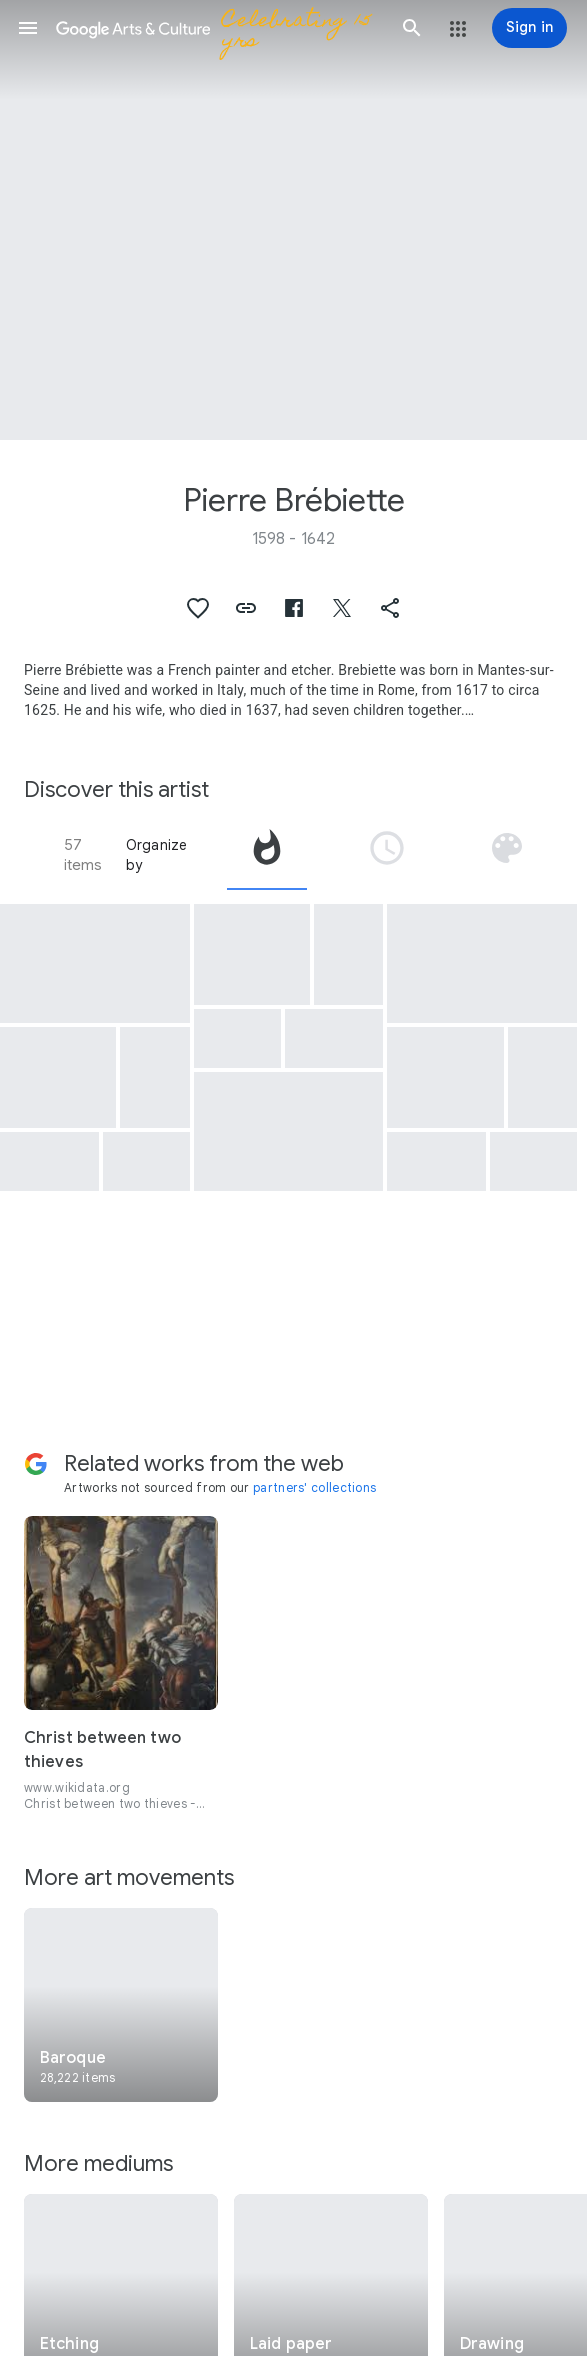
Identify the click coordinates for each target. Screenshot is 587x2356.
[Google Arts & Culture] (220, 28)
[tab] (267, 855)
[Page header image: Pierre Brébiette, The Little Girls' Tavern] (293, 220)
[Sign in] (529, 28)
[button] (28, 28)
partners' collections (314, 1487)
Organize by (157, 855)
